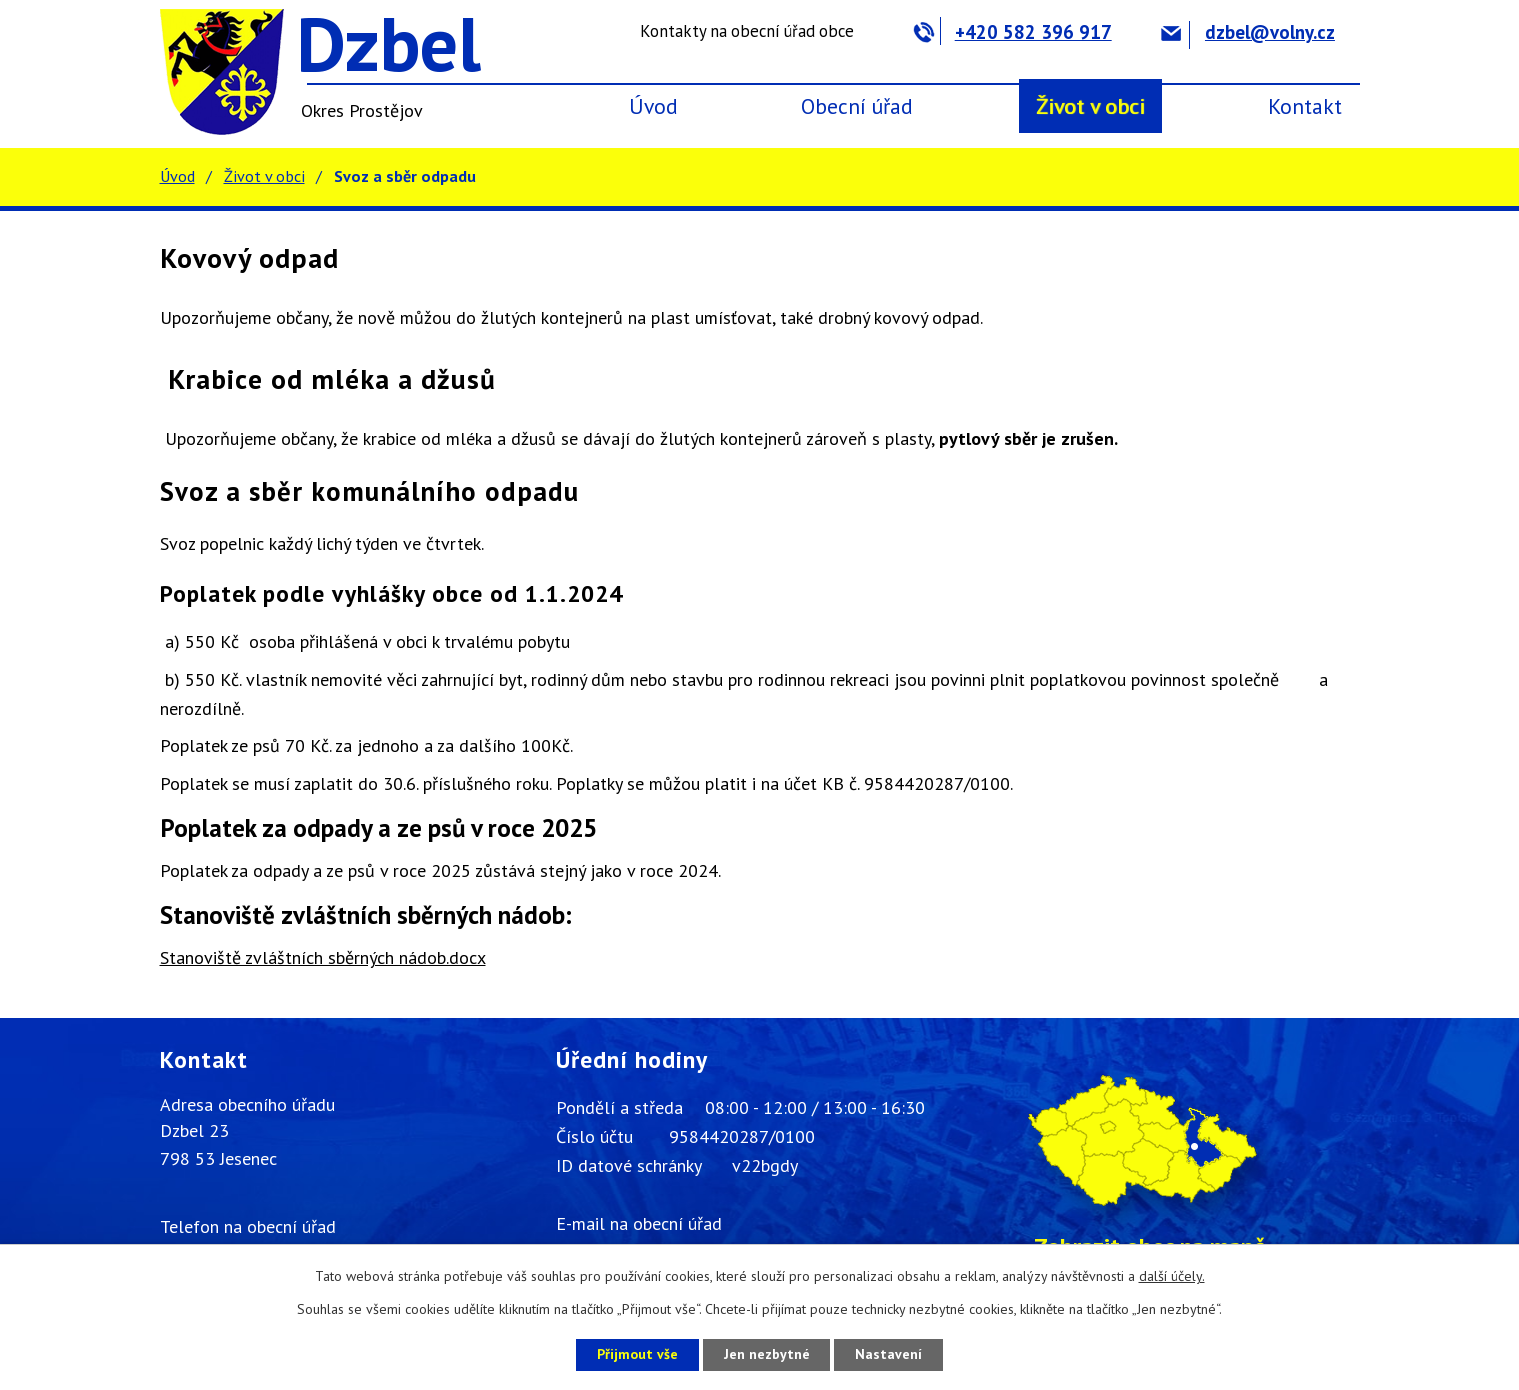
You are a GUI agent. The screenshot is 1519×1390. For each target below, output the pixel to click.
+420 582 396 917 (1012, 32)
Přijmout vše (637, 1354)
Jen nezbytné (767, 1354)
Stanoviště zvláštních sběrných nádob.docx (323, 957)
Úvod (653, 106)
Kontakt (1305, 106)
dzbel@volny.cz (1247, 32)
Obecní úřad (857, 106)
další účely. (1172, 1276)
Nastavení (889, 1354)
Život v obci (1090, 106)
